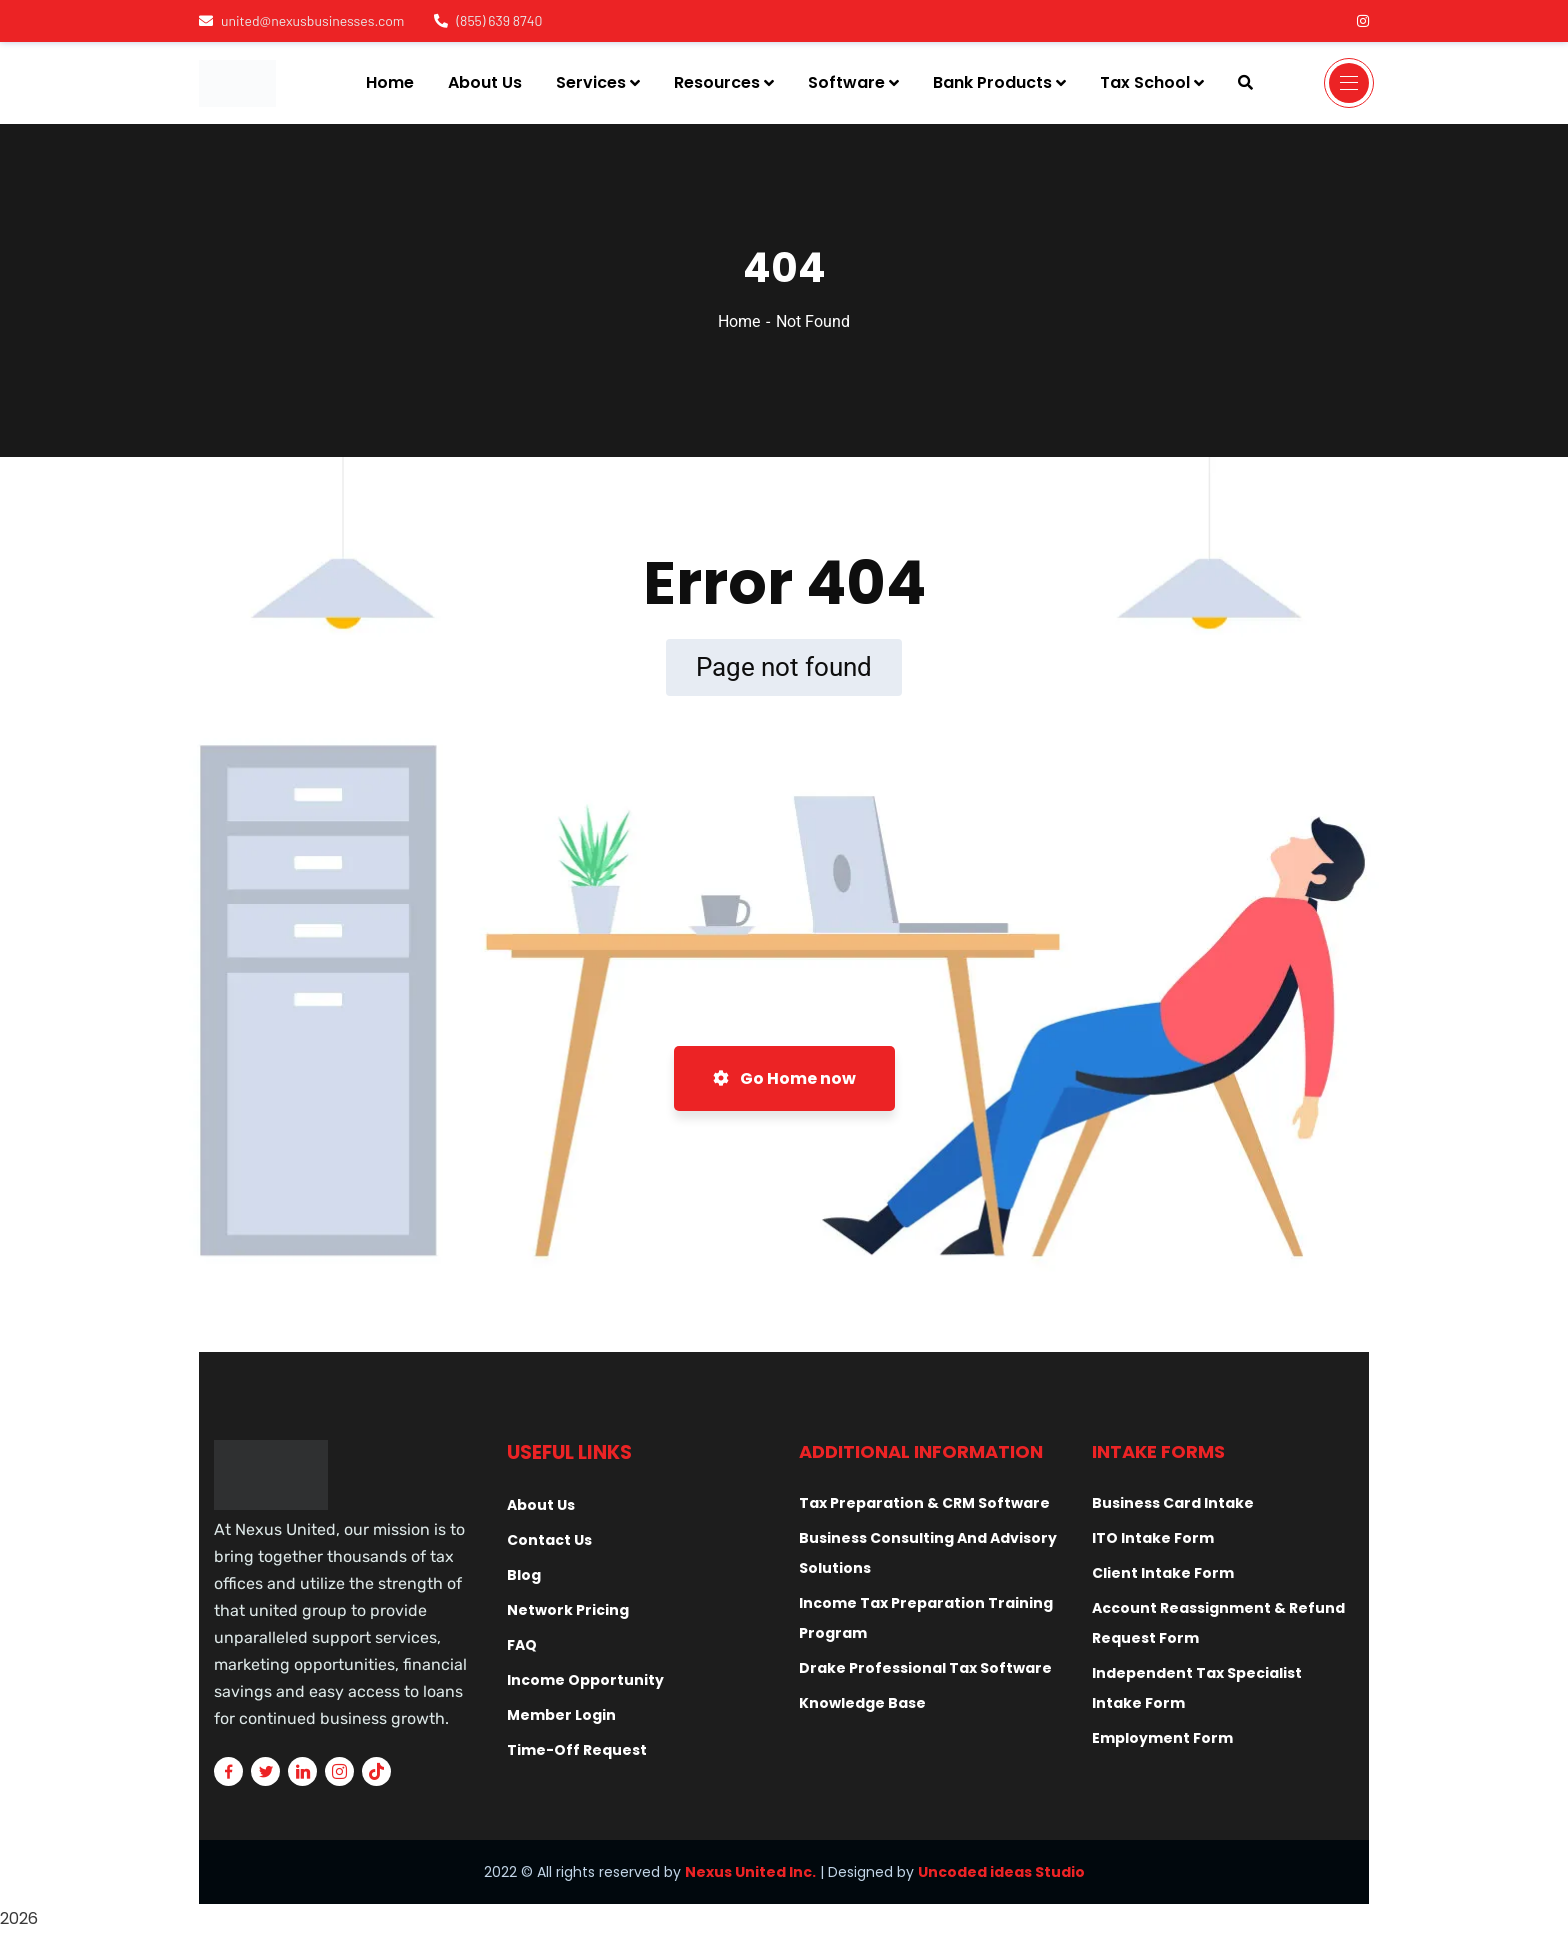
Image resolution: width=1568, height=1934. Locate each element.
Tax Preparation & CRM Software (924, 1503)
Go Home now (784, 1078)
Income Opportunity (585, 1680)
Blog (524, 1575)
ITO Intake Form (1153, 1538)
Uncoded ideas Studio (1001, 1872)
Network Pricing (568, 1610)
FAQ (522, 1645)
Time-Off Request (577, 1750)
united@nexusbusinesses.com (301, 20)
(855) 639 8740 (488, 20)
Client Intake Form (1163, 1573)
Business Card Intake (1173, 1503)
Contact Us (549, 1540)
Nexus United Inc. (750, 1872)
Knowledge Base (862, 1703)
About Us (541, 1505)
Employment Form (1162, 1738)
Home (739, 321)
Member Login (561, 1715)
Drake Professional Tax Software (925, 1668)
